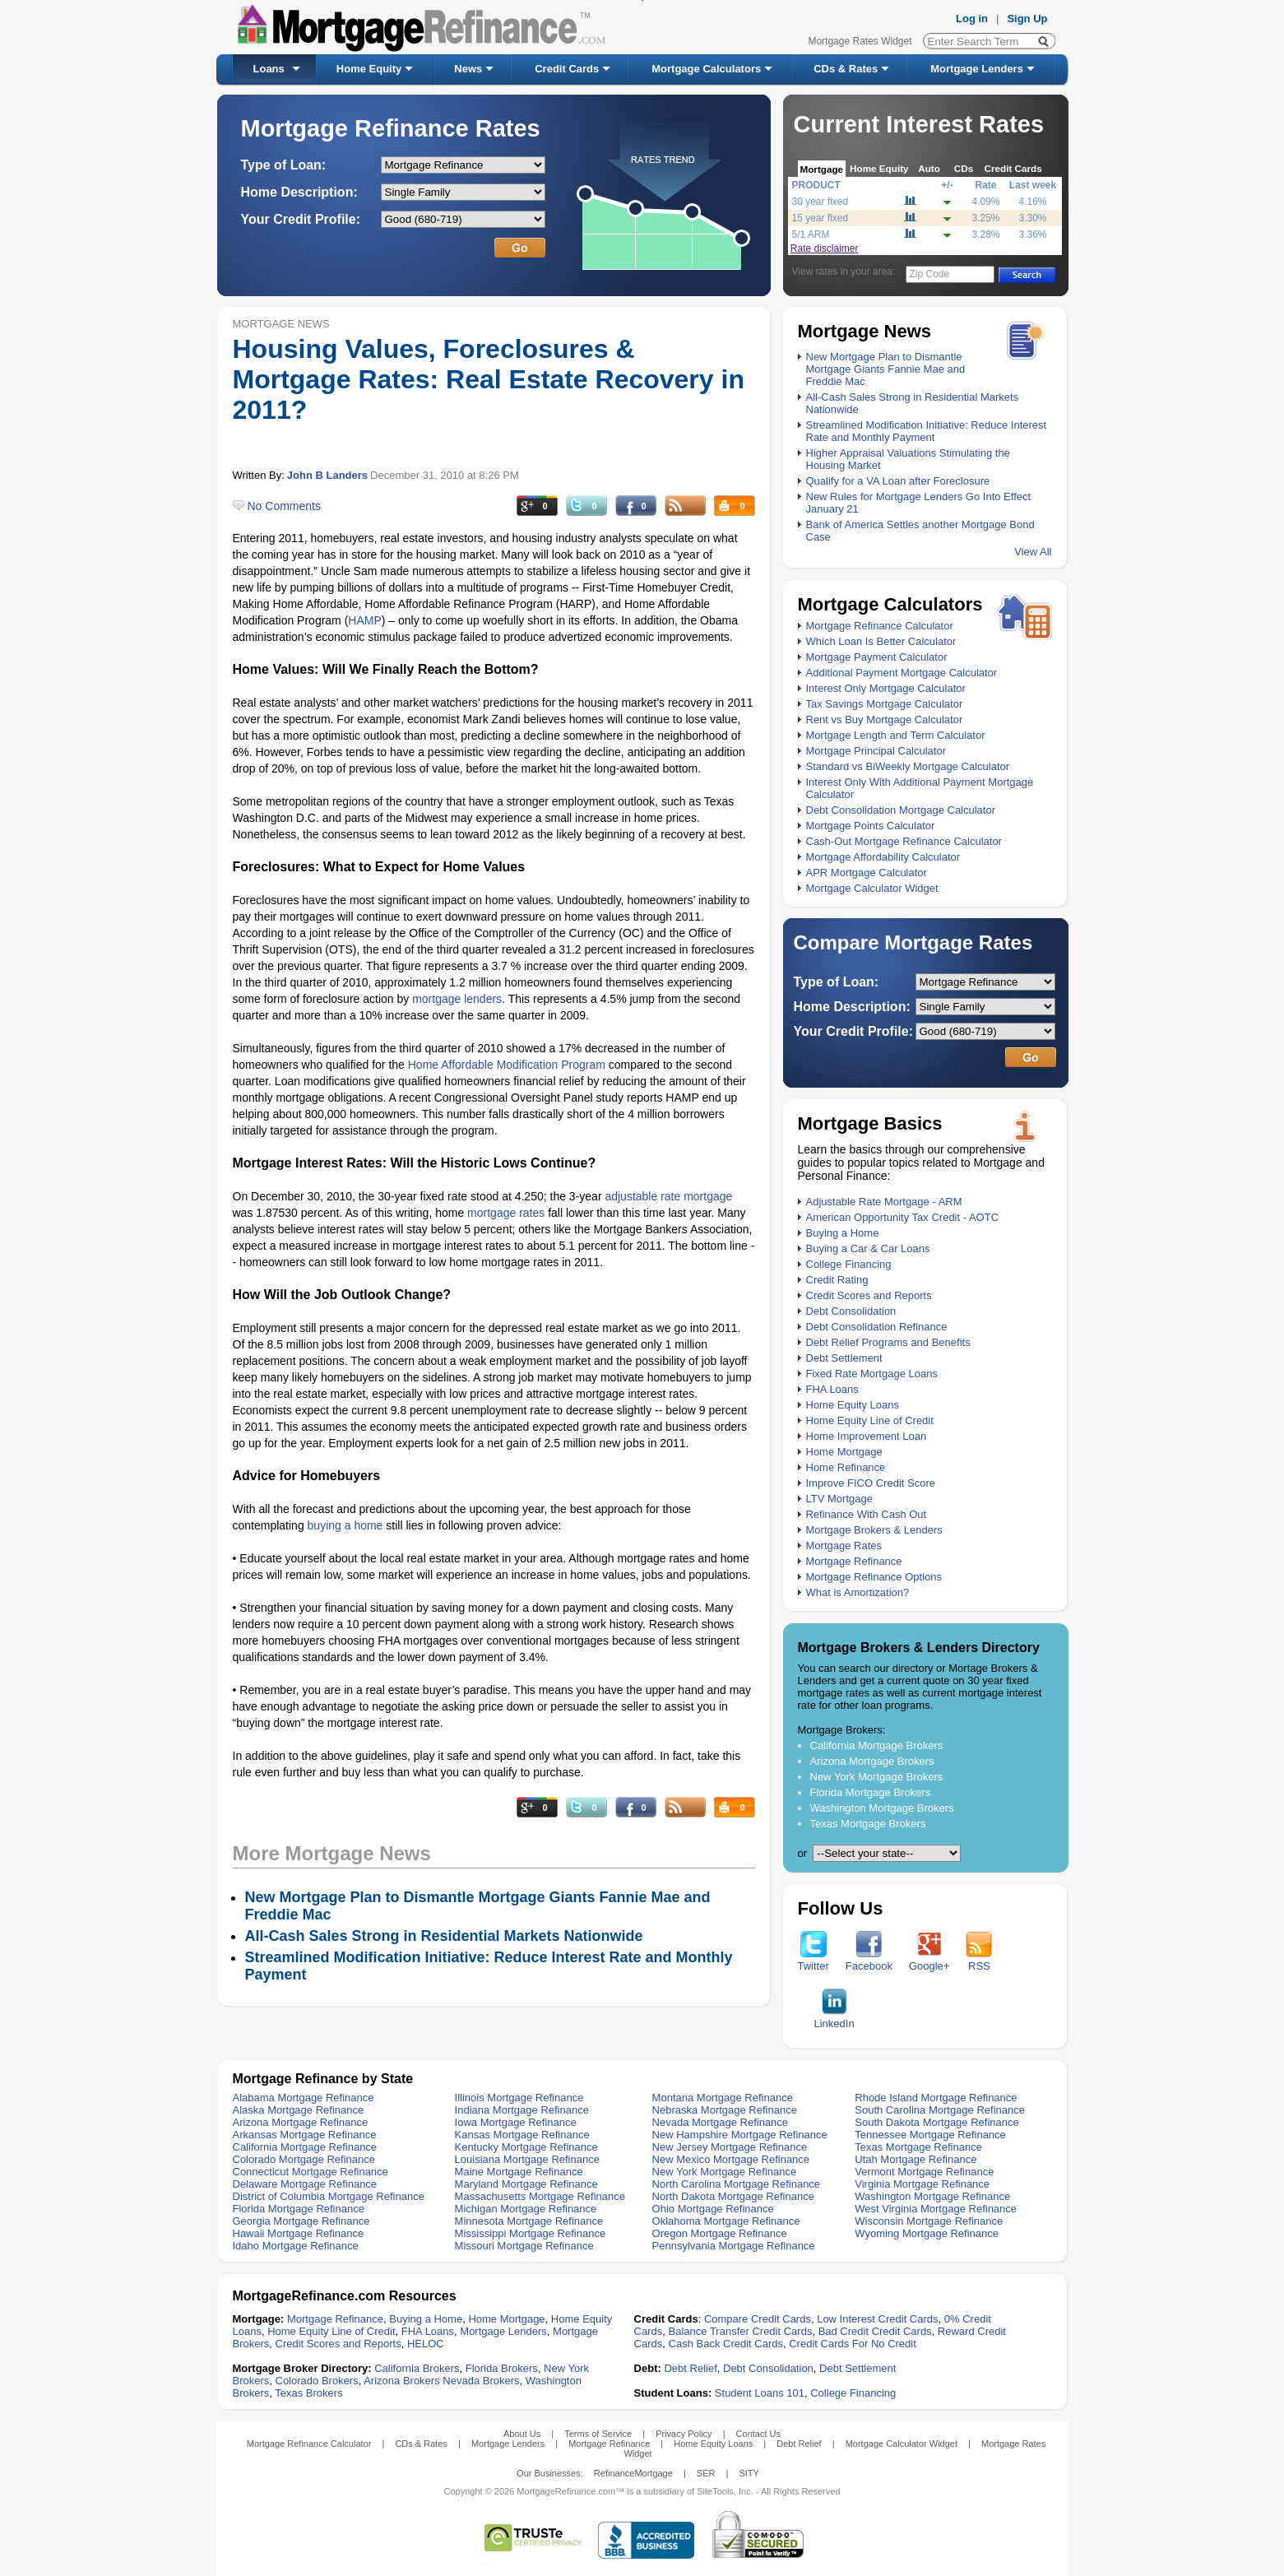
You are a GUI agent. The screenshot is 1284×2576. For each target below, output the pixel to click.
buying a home (345, 1525)
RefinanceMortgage (633, 2473)
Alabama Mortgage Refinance (303, 2097)
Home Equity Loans (852, 1405)
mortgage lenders (457, 998)
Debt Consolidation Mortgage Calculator (901, 810)
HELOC (425, 2343)
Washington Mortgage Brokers (882, 1808)
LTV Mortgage (839, 1498)
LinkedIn (834, 2018)
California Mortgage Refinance (305, 2147)
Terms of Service (598, 2434)
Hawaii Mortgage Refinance (298, 2233)
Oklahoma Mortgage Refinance (726, 2221)
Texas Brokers (308, 2393)
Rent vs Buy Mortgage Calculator (884, 719)
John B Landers (327, 475)
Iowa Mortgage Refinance (516, 2122)
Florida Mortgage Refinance (298, 2208)
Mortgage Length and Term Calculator (895, 735)
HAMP (364, 620)
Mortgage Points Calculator (870, 825)
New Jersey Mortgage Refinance (730, 2147)
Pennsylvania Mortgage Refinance (733, 2245)
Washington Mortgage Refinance (932, 2196)
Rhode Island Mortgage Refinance (936, 2097)
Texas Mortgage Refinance (918, 2147)
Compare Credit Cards (757, 2319)
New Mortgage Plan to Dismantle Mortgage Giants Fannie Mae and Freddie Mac (886, 369)
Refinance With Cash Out (866, 1514)
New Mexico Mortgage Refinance (730, 2159)
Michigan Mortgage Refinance (526, 2208)
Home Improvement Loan (866, 1436)
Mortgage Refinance (854, 1561)
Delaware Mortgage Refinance (305, 2184)
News (468, 69)
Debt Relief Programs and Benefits (888, 1342)
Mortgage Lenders (976, 69)
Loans (269, 69)
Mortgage (822, 169)
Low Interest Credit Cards (877, 2319)
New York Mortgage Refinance (724, 2171)
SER (706, 2473)
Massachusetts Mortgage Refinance (540, 2196)
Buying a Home (842, 1233)
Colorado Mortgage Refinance (304, 2159)
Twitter (813, 1961)
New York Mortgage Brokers (876, 1777)
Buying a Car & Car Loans (868, 1248)
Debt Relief (690, 2368)
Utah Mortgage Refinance (915, 2159)
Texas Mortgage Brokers (868, 1823)
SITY (748, 2473)
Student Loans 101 (759, 2393)
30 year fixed (820, 201)
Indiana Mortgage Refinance (522, 2110)
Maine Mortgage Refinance (519, 2171)
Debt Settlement (844, 1358)
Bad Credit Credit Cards (875, 2331)
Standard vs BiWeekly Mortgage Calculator (908, 766)
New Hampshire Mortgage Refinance (739, 2134)
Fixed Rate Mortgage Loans (872, 1373)
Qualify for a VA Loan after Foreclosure (898, 481)
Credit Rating (837, 1280)
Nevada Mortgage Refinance (720, 2122)
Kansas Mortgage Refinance (522, 2134)
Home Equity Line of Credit (870, 1420)
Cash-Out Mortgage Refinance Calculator (904, 841)
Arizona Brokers (401, 2380)
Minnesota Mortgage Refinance (529, 2221)
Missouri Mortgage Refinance (524, 2245)
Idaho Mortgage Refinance (296, 2245)
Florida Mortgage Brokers (870, 1792)
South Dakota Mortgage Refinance (936, 2122)
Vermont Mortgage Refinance (924, 2171)
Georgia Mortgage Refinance (301, 2221)
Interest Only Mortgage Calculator (886, 688)
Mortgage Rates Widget (859, 41)
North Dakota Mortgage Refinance (733, 2196)
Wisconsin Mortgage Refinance (929, 2221)
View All (1032, 551)
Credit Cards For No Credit (852, 2343)
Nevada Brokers (481, 2380)
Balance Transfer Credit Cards (741, 2331)
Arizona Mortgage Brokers (872, 1761)
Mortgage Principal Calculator (876, 751)
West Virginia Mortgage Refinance (936, 2208)
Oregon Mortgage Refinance (719, 2233)
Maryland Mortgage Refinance (526, 2184)
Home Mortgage (844, 1452)
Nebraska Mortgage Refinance (724, 2110)
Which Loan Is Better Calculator (881, 641)
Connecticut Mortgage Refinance (310, 2171)
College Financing (849, 1264)
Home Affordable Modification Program (506, 1064)
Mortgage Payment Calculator (877, 657)
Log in (972, 18)
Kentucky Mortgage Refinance (526, 2147)
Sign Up (1027, 18)
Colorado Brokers (317, 2380)
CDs (963, 168)
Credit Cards (567, 69)
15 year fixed (820, 218)
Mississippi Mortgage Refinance (530, 2233)
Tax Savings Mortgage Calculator (884, 704)
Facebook (869, 1961)
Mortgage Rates (844, 1545)
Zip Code (930, 274)
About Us (521, 2434)
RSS (979, 1961)
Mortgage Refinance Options (874, 1577)
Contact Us (758, 2434)
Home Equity (368, 69)
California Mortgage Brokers (876, 1745)
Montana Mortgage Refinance (722, 2097)
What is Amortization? (858, 1592)
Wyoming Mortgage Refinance (927, 2233)
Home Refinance (846, 1467)
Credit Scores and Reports (869, 1295)
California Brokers (416, 2368)
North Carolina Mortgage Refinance (736, 2184)
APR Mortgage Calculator (866, 872)
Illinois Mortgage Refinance (519, 2097)
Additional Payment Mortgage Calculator (902, 672)
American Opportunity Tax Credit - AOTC (902, 1217)
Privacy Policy (684, 2434)
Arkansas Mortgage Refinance (305, 2134)
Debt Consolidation (851, 1311)
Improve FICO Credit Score (871, 1483)
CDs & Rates (846, 69)
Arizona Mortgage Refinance (301, 2122)
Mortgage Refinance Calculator (879, 626)
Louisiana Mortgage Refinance (527, 2159)
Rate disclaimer (824, 248)
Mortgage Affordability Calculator (883, 857)
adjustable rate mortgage (668, 1196)
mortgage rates (506, 1212)
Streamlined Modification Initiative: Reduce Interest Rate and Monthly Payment (926, 431)
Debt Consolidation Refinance (877, 1326)
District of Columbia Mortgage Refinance (328, 2196)
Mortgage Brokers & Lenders (874, 1530)
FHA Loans (832, 1389)
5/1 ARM (811, 234)
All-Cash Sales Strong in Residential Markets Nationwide (444, 1936)
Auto (929, 168)
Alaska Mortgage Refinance (298, 2110)
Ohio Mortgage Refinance (713, 2208)
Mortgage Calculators (706, 69)
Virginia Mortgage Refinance (922, 2184)
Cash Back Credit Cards (726, 2343)
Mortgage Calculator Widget (872, 888)
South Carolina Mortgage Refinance (940, 2110)
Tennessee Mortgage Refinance (930, 2134)
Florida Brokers (502, 2368)
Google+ (929, 1961)
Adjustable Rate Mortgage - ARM (884, 1201)
